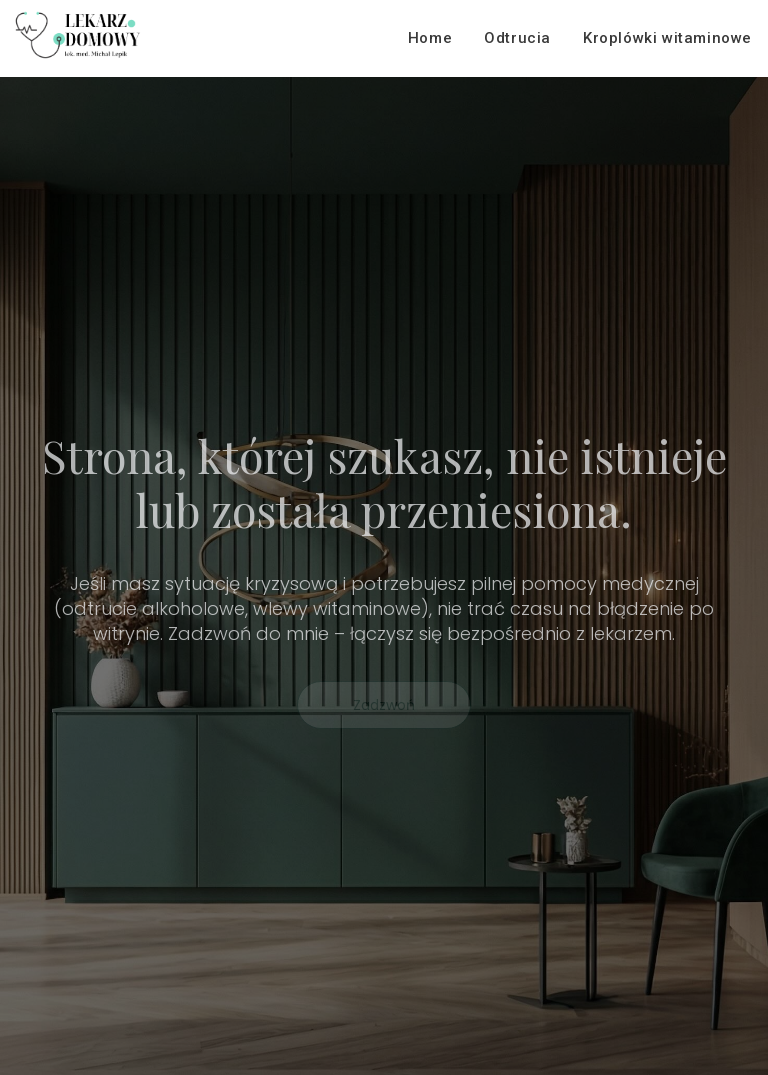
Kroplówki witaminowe (667, 38)
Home (430, 38)
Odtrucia (517, 38)
